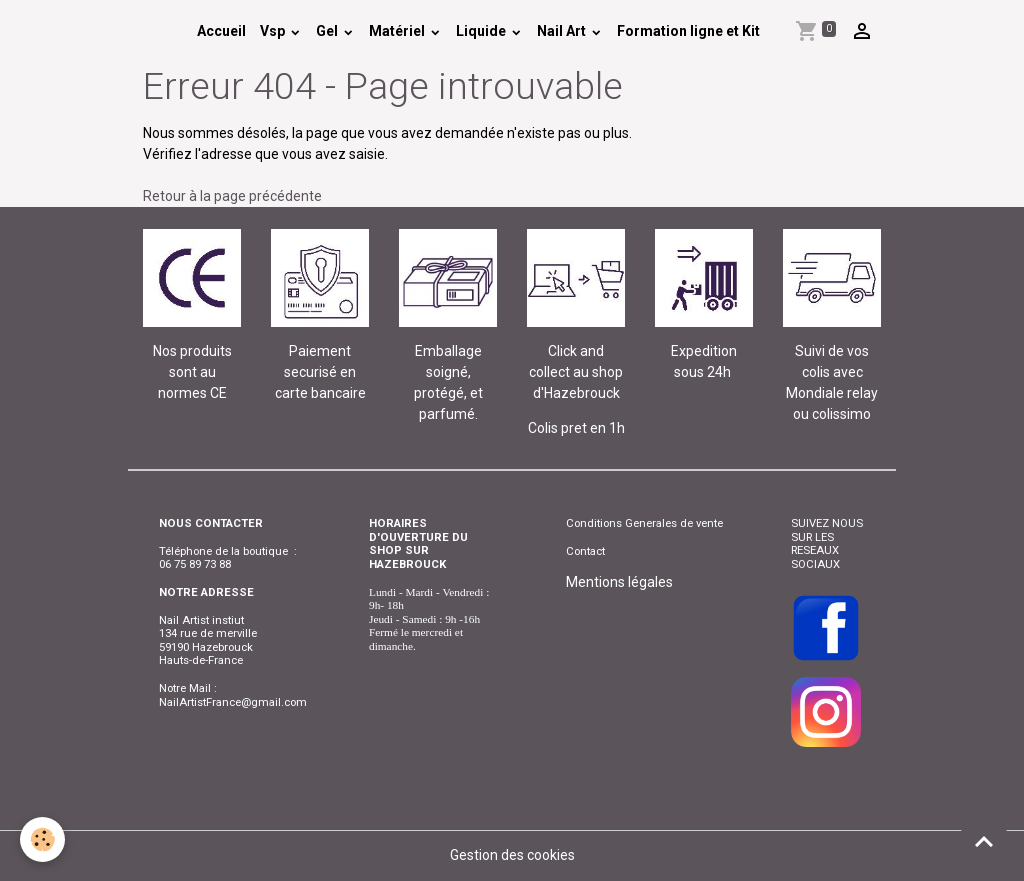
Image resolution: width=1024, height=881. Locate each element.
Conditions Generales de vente (644, 523)
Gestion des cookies (512, 855)
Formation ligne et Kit (688, 31)
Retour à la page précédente (232, 196)
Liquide (482, 31)
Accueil (221, 31)
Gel (328, 31)
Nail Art (563, 31)
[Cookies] (42, 839)
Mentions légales (619, 582)
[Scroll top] (984, 841)
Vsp (274, 31)
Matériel (398, 31)
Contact (585, 551)
